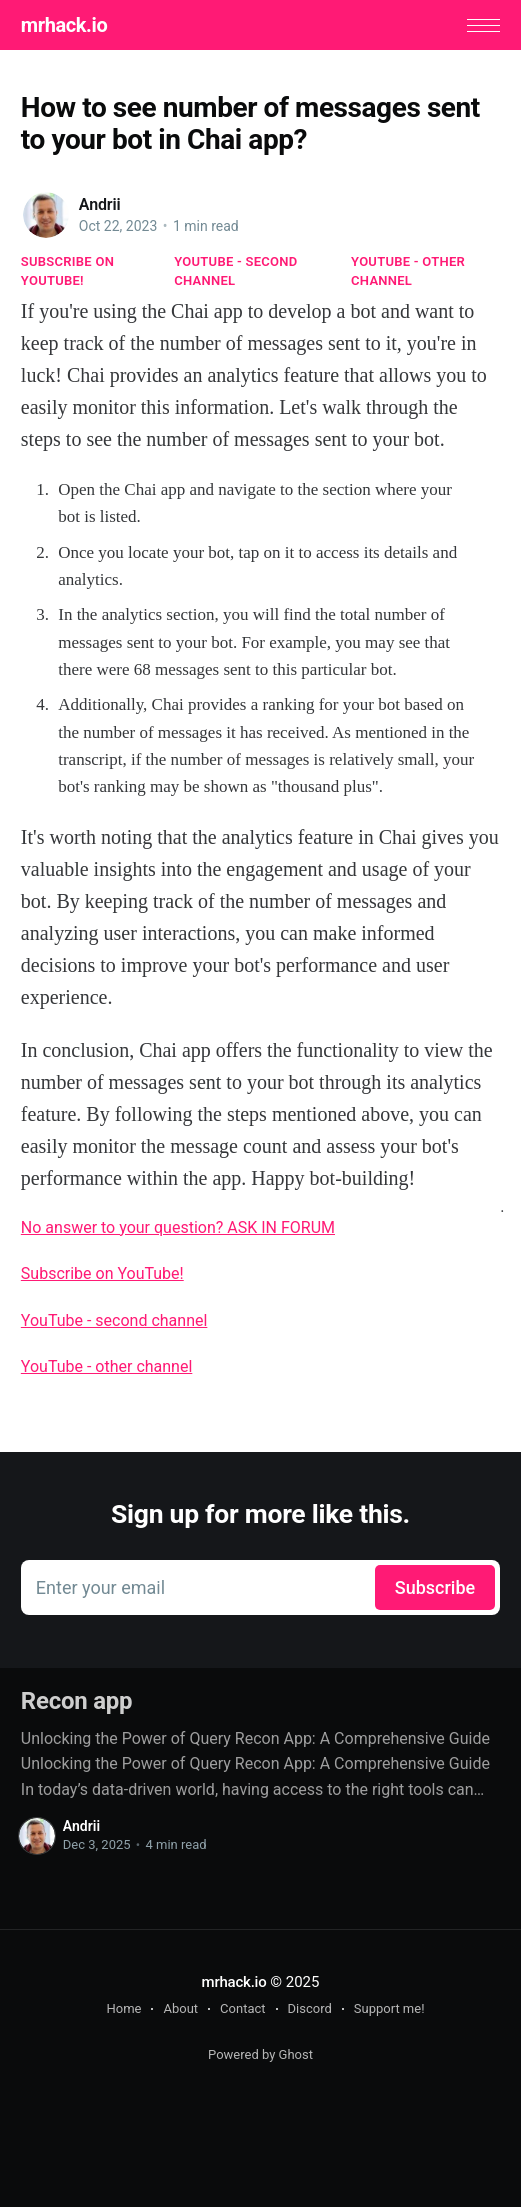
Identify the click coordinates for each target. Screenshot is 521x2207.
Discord (310, 2008)
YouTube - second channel (235, 270)
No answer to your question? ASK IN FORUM (178, 1227)
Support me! (389, 2008)
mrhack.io (64, 25)
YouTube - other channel (408, 270)
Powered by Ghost (260, 2054)
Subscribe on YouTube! (67, 270)
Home (123, 2008)
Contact (242, 2008)
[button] (483, 25)
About (180, 2008)
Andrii (100, 204)
